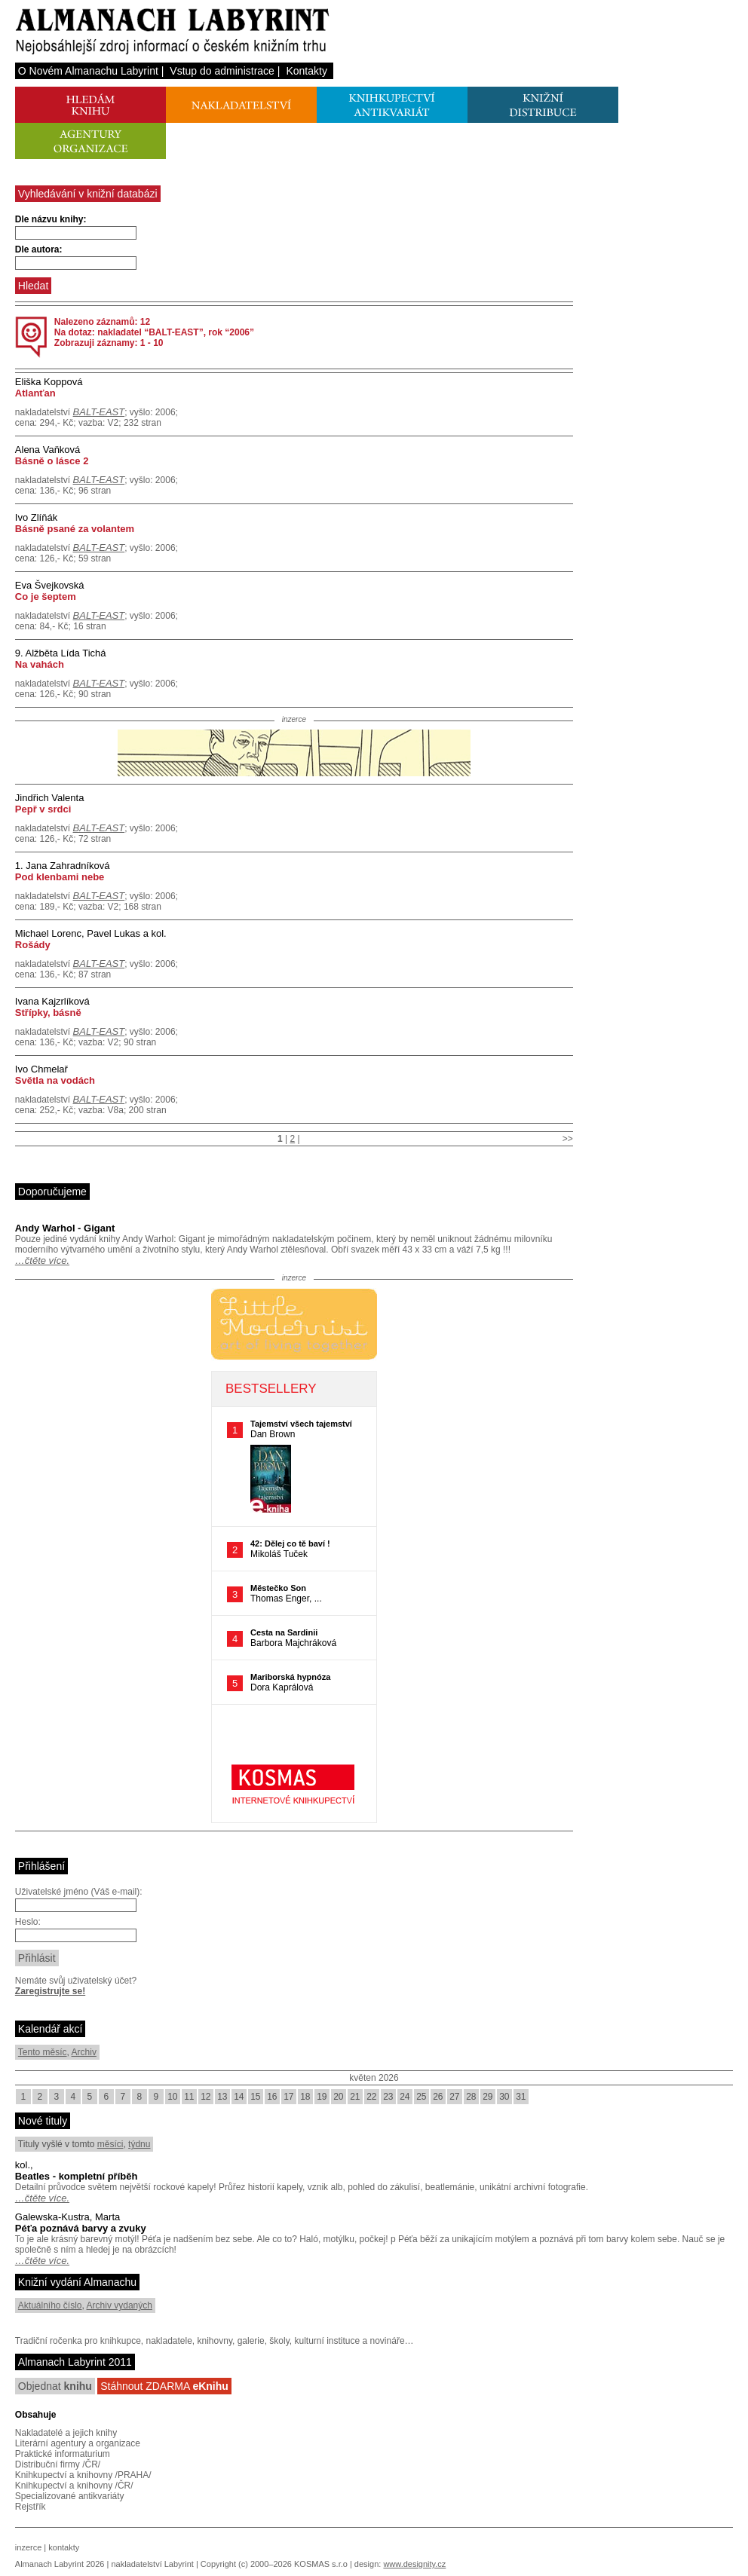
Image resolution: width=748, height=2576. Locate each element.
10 (172, 2096)
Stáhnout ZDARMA (164, 2386)
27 (454, 2096)
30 (504, 2096)
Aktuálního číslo (50, 2305)
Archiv (84, 2052)
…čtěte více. (42, 1260)
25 (421, 2096)
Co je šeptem (45, 596)
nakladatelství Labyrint (152, 2563)
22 (371, 2096)
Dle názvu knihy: (51, 219)
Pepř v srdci (43, 809)
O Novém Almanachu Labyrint (88, 71)
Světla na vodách (55, 1080)
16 (272, 2096)
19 (321, 2096)
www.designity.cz (414, 2563)
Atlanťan (35, 393)
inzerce (28, 2547)
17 (288, 2096)
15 (255, 2096)
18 (305, 2096)
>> (568, 1139)
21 (355, 2096)
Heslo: (28, 1922)
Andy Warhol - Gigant (65, 1228)
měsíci (110, 2144)
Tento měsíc (42, 2052)
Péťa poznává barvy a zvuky (80, 2228)
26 (438, 2096)
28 (471, 2096)
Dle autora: (39, 249)
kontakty (63, 2547)
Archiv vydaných (119, 2305)
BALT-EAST (99, 412)
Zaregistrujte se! (50, 1991)
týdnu (139, 2144)
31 (521, 2096)
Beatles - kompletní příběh (76, 2176)
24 (404, 2096)
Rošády (33, 944)
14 (239, 2096)
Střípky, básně (48, 1012)
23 (388, 2096)
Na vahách (39, 664)
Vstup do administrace (222, 71)
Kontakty (306, 71)
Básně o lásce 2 (52, 461)
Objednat (55, 2386)
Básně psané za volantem (74, 528)
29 (487, 2096)
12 (205, 2096)
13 (222, 2096)
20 (338, 2096)
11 (189, 2096)
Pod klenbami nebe (59, 877)
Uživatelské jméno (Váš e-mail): (79, 1891)
